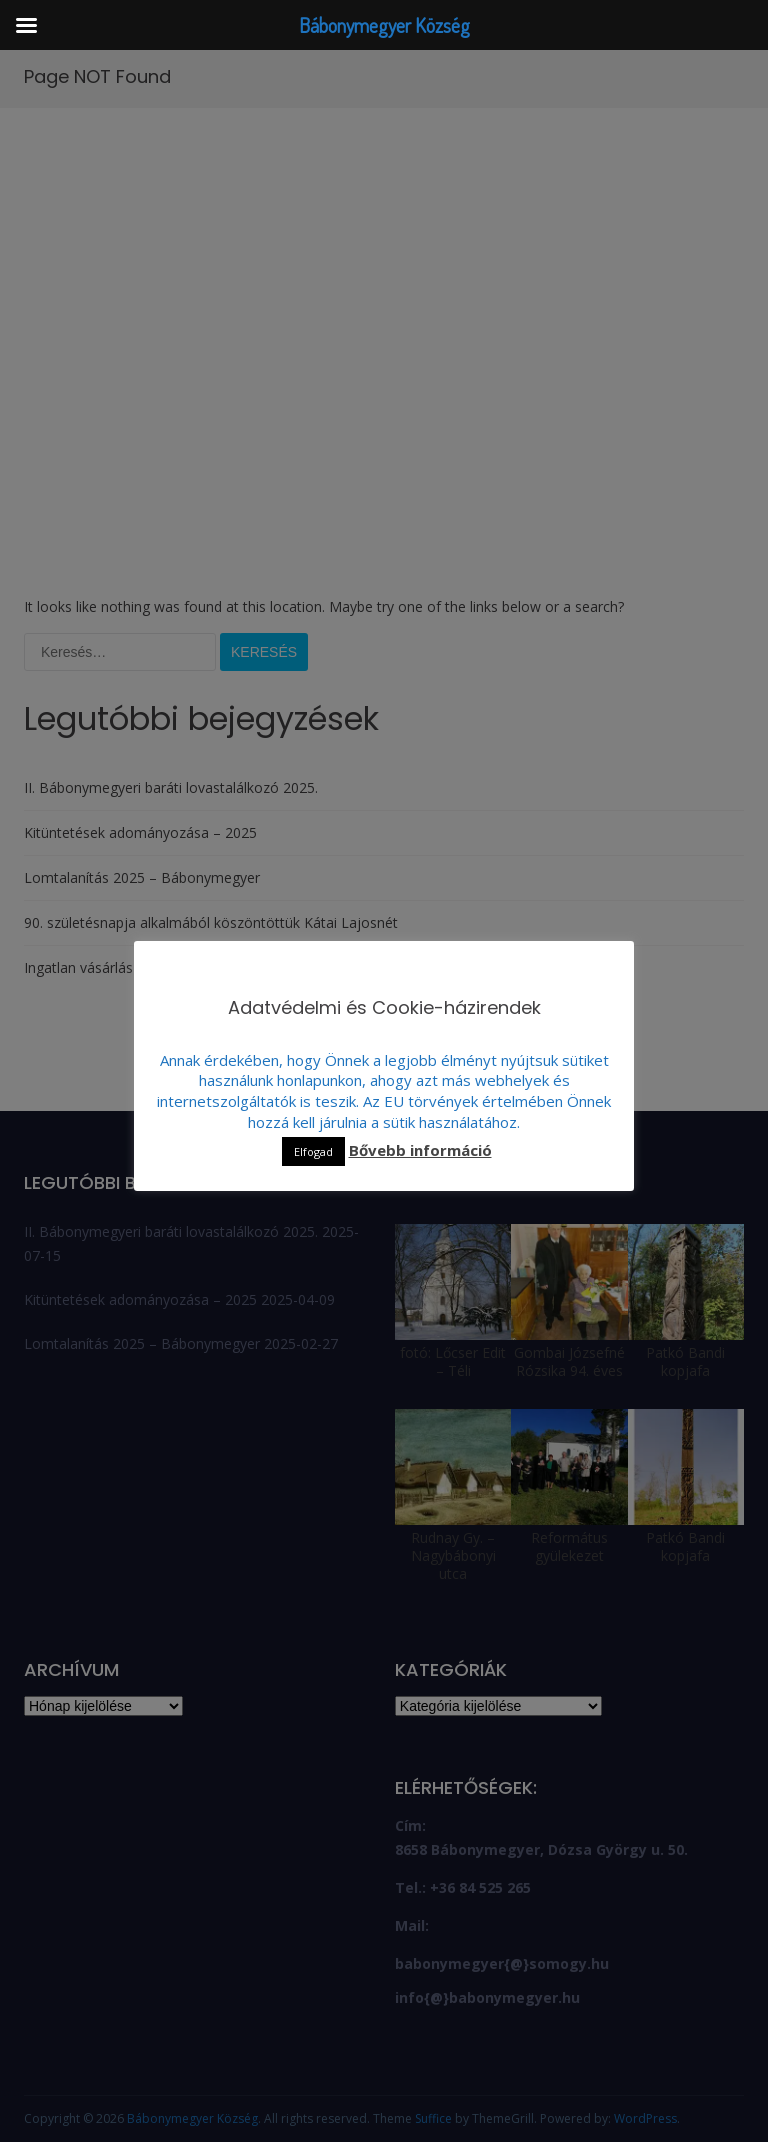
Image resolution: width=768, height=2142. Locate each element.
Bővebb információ (420, 1150)
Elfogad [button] (313, 1151)
